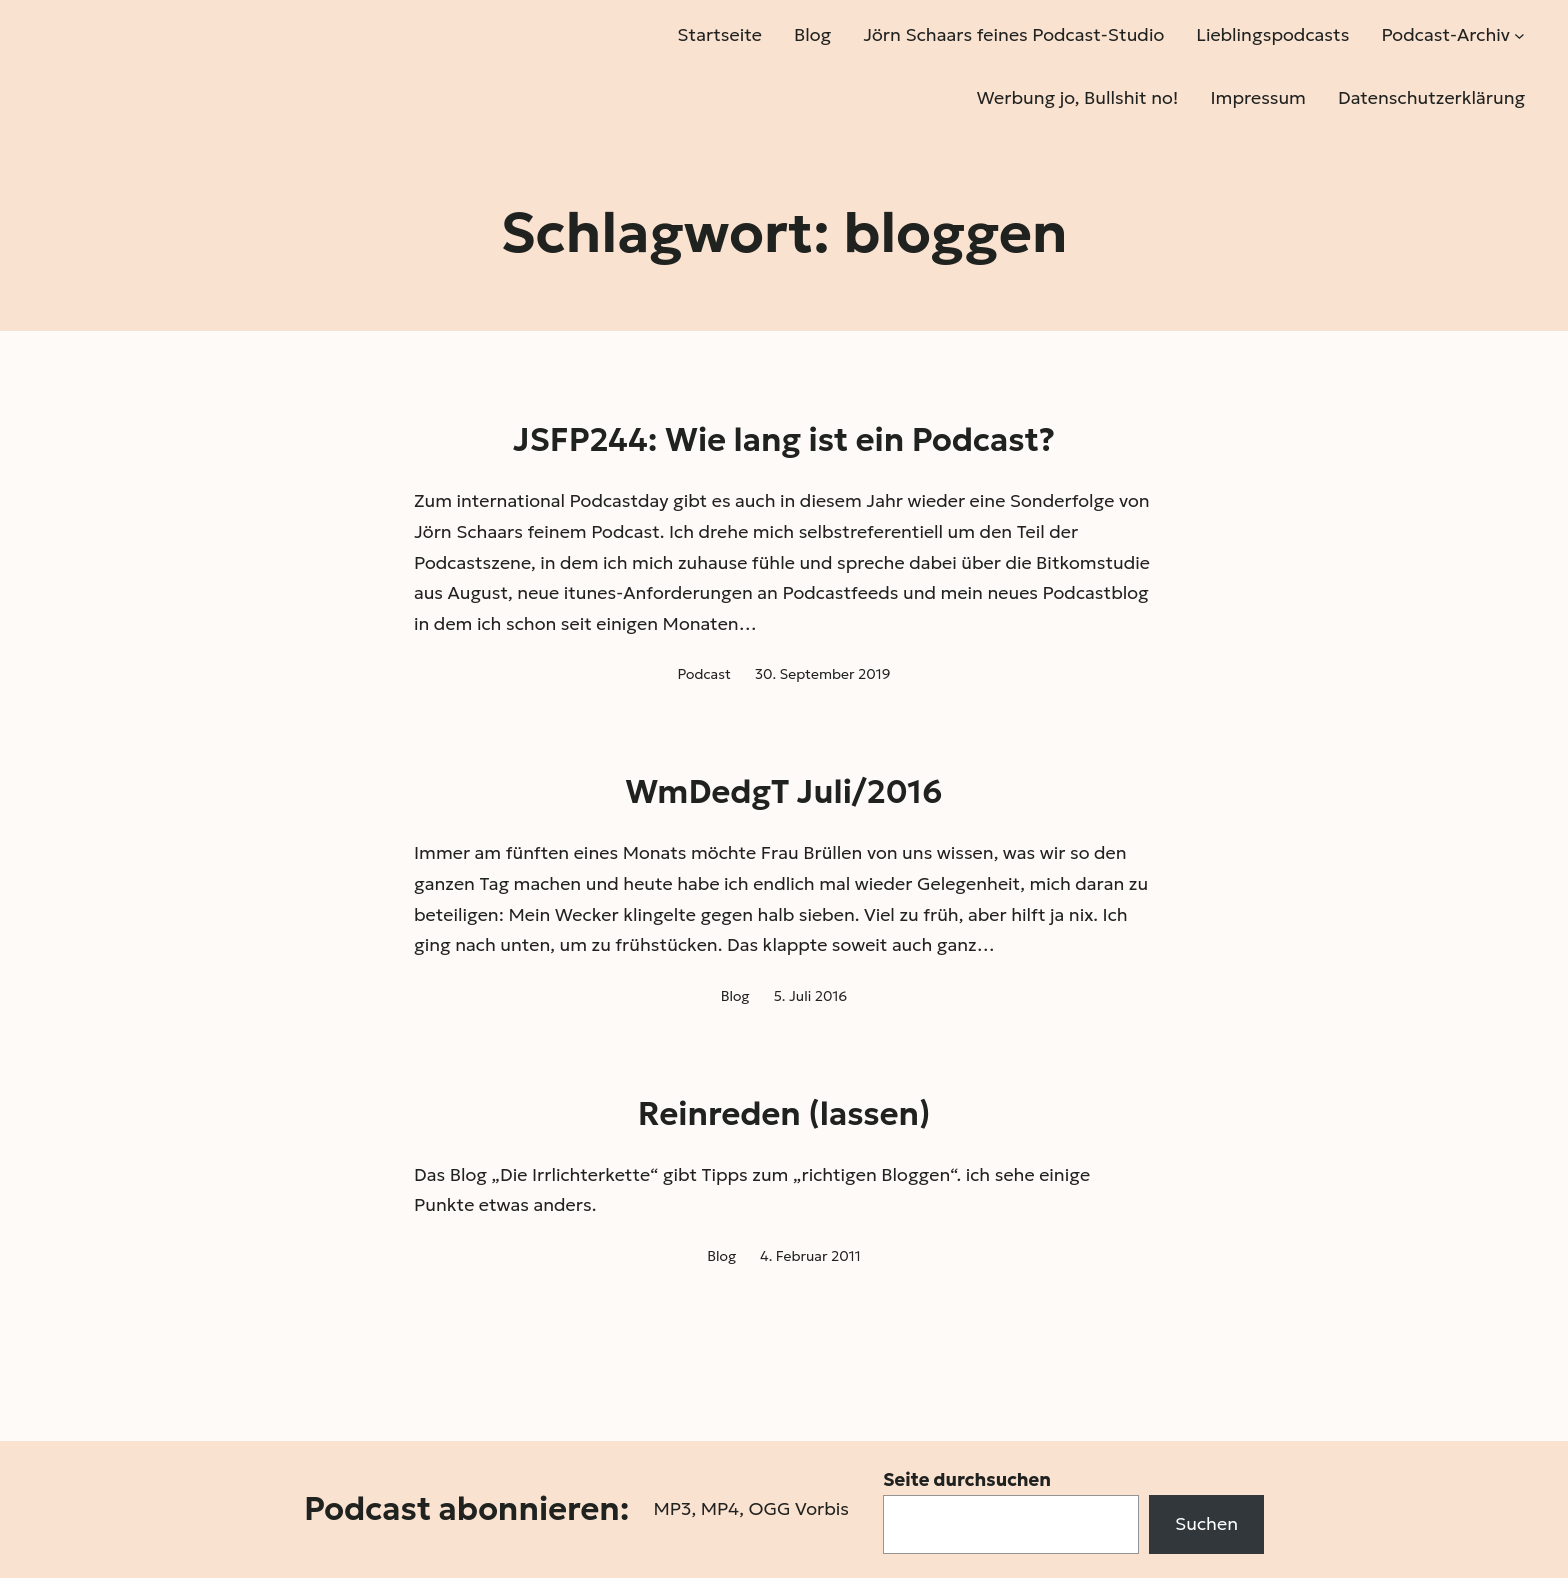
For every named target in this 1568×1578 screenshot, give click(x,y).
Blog (735, 996)
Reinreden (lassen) (784, 1114)
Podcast (704, 674)
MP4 (720, 1508)
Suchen (1206, 1523)
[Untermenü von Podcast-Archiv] (1519, 35)
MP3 (672, 1508)
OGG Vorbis (798, 1508)
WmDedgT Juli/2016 (783, 792)
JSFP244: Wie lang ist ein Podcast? (784, 440)
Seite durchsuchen (967, 1479)
